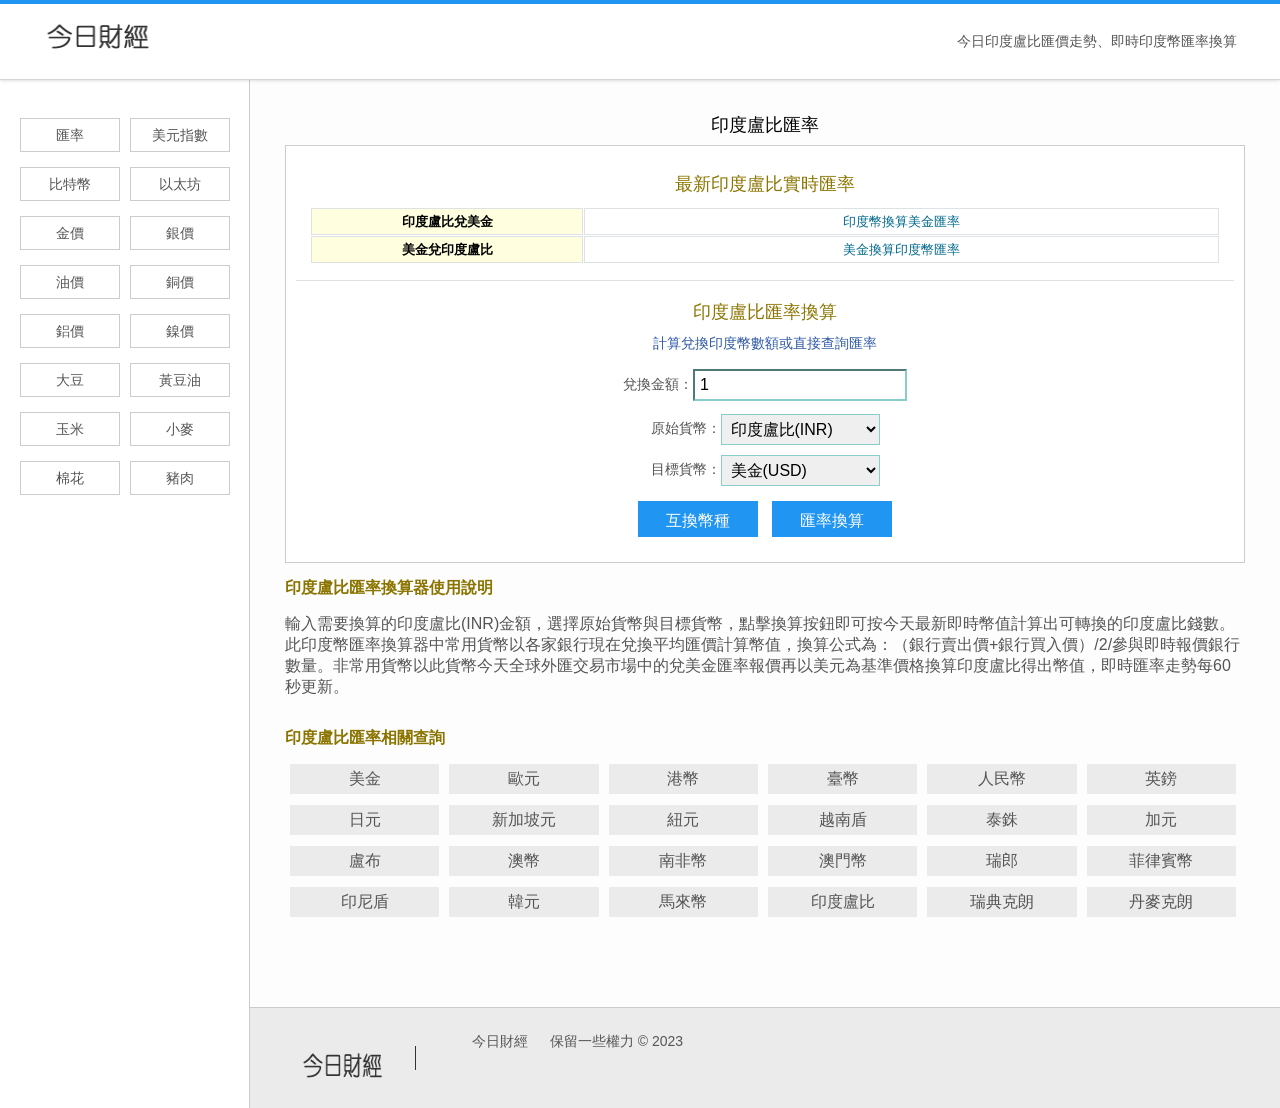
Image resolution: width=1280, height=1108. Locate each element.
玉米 (70, 429)
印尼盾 (365, 901)
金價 (70, 233)
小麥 (180, 429)
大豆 (70, 380)
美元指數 (180, 135)
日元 (365, 819)
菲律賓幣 (1161, 860)
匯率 (70, 135)
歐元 (524, 778)
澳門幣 (843, 860)
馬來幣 (683, 901)
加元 (1161, 819)
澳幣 (524, 860)
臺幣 (843, 778)
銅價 (180, 282)
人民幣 (1002, 778)
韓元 (524, 901)
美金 (365, 778)
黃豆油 (180, 380)
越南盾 (843, 819)
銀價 (180, 233)
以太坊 (180, 184)
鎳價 (180, 331)
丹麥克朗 (1161, 901)
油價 (70, 282)
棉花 (70, 478)
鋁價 (70, 331)
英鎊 (1161, 778)
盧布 (365, 860)
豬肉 (180, 478)
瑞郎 (1002, 860)
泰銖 (1002, 819)
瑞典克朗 (1002, 901)
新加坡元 (524, 819)
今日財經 (500, 1041)
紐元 (683, 819)
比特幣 (70, 184)
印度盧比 (843, 901)
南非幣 (683, 860)
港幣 (683, 778)
